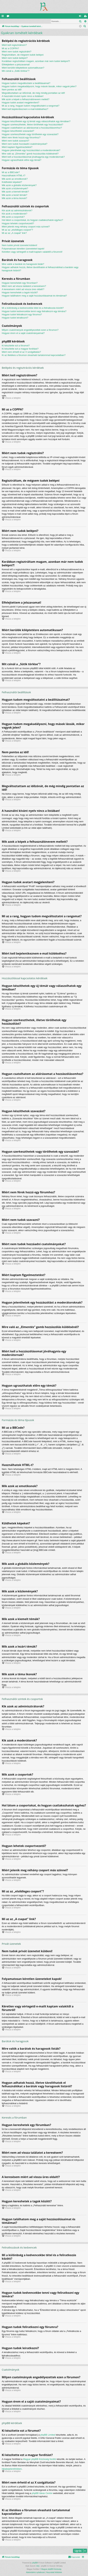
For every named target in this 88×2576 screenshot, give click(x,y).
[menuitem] (84, 26)
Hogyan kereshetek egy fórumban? (20, 283)
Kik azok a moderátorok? (14, 213)
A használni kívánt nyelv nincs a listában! (23, 96)
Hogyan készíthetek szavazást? (18, 131)
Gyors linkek (3, 17)
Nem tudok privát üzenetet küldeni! (19, 245)
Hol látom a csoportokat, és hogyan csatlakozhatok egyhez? (32, 220)
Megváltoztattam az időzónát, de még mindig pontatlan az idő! (33, 93)
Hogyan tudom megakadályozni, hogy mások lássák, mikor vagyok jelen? (39, 86)
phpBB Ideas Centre (42, 2493)
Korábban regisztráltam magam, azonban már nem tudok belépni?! (36, 61)
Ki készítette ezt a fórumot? (16, 345)
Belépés (7, 21)
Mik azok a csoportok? (13, 217)
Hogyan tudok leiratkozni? (15, 318)
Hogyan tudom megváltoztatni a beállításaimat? (26, 83)
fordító (53, 2459)
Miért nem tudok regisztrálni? (16, 51)
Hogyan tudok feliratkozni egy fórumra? (22, 314)
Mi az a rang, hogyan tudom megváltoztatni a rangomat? (30, 106)
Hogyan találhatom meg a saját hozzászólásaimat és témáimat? (34, 296)
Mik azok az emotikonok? (15, 179)
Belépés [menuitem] (81, 17)
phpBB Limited (47, 2435)
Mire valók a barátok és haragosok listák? (23, 264)
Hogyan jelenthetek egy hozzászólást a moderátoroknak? (31, 150)
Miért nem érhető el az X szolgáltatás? (21, 352)
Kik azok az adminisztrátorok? (17, 210)
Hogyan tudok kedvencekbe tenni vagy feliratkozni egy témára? (34, 311)
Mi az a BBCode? (11, 172)
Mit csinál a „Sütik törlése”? (15, 71)
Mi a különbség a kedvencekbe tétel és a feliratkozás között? (33, 308)
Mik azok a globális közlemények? (19, 185)
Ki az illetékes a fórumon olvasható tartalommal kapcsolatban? (34, 355)
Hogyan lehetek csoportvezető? (18, 223)
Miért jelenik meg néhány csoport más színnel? (26, 226)
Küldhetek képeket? (12, 182)
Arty (37, 2566)
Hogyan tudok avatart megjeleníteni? (20, 102)
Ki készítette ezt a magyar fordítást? (20, 349)
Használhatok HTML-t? (13, 175)
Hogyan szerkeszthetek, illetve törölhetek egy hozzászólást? (32, 124)
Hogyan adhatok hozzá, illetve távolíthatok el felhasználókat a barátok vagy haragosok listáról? (40, 269)
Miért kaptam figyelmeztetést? (17, 147)
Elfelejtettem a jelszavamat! (16, 64)
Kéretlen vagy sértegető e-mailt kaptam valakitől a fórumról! (32, 252)
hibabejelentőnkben (12, 2469)
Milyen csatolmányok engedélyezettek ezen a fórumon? (30, 330)
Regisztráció (22, 21)
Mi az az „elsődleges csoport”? (17, 230)
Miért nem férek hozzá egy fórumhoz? (21, 137)
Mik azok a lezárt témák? (14, 195)
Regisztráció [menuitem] (86, 17)
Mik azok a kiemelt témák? (15, 191)
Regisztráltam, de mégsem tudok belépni (23, 55)
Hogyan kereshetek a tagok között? (20, 292)
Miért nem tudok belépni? (15, 58)
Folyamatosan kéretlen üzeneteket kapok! (23, 248)
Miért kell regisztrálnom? (14, 45)
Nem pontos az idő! (12, 89)
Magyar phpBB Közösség (36, 2459)
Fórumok (9, 17)
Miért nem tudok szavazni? (15, 141)
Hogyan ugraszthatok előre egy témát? (21, 160)
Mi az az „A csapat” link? (14, 233)
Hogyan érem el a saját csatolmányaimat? (23, 333)
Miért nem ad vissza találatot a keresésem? (24, 286)
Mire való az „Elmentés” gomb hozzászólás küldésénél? (30, 153)
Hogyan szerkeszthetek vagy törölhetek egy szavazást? (30, 134)
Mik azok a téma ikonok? (14, 198)
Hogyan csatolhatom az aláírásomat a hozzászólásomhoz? (32, 128)
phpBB (35, 2563)
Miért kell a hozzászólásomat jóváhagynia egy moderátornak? (33, 157)
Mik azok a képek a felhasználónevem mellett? (25, 99)
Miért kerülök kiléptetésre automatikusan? (23, 68)
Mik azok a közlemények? (15, 188)
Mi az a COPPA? (10, 48)
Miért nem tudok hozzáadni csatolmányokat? (24, 144)
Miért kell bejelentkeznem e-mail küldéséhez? (25, 109)
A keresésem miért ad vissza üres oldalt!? (23, 289)
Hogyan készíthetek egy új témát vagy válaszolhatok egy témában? (36, 121)
